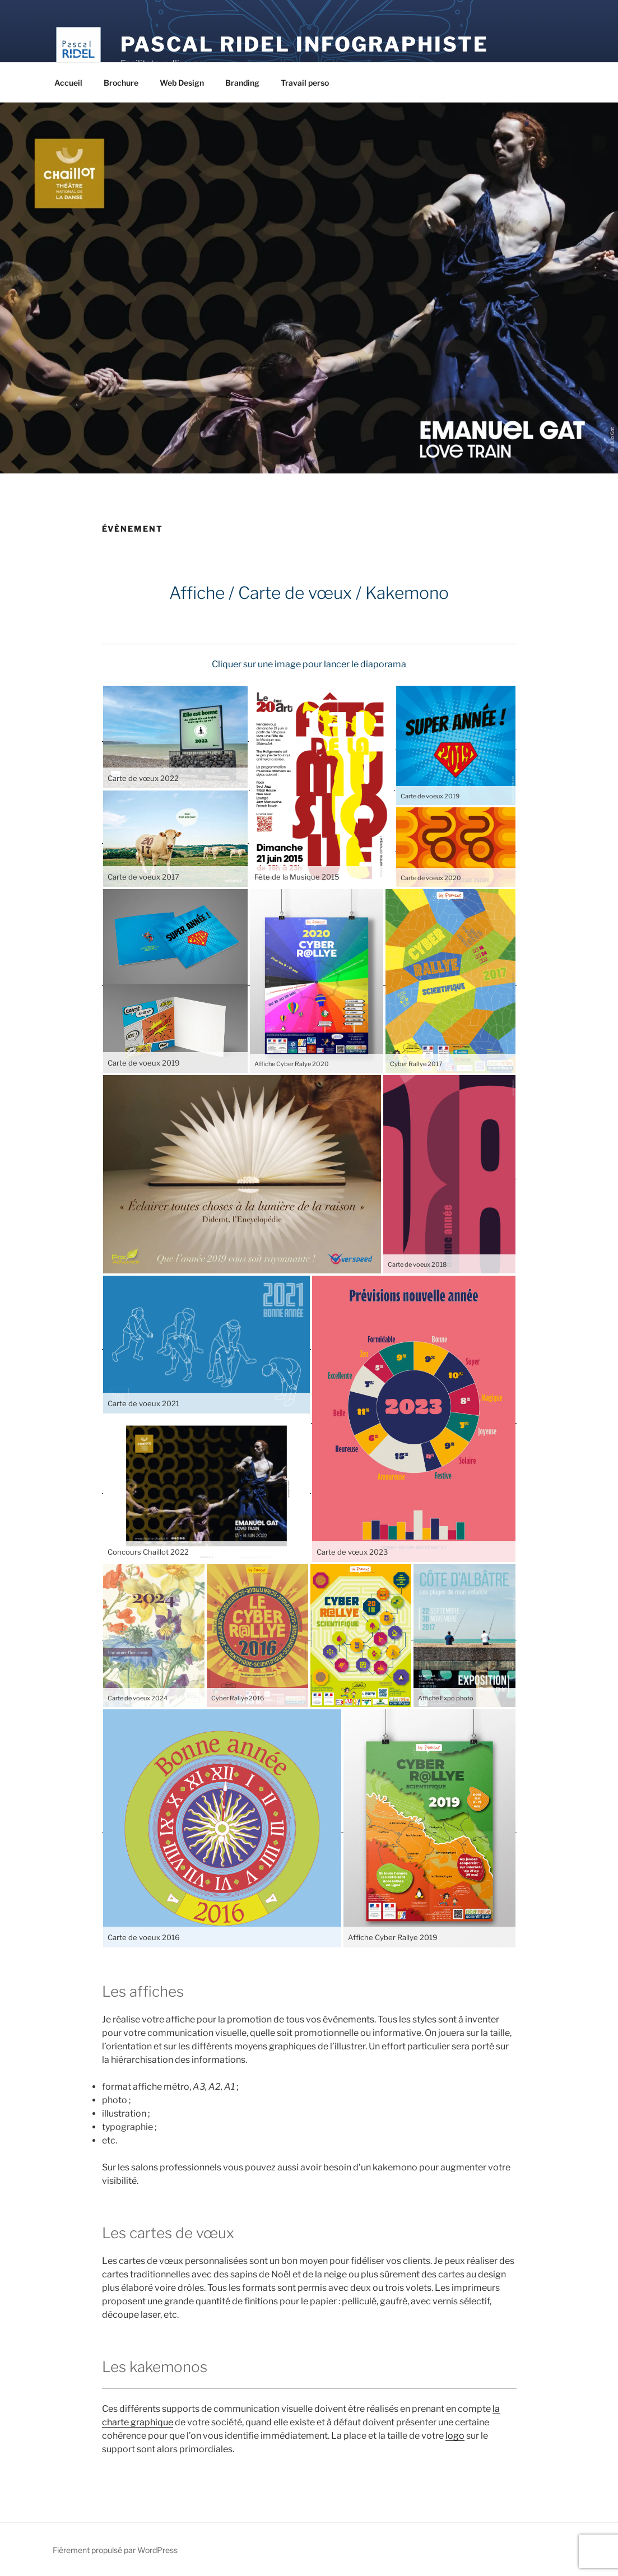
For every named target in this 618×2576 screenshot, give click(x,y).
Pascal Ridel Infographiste (304, 44)
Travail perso (305, 82)
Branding (242, 82)
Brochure (121, 82)
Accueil (68, 82)
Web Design (182, 82)
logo (454, 2435)
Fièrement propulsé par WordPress (115, 2550)
